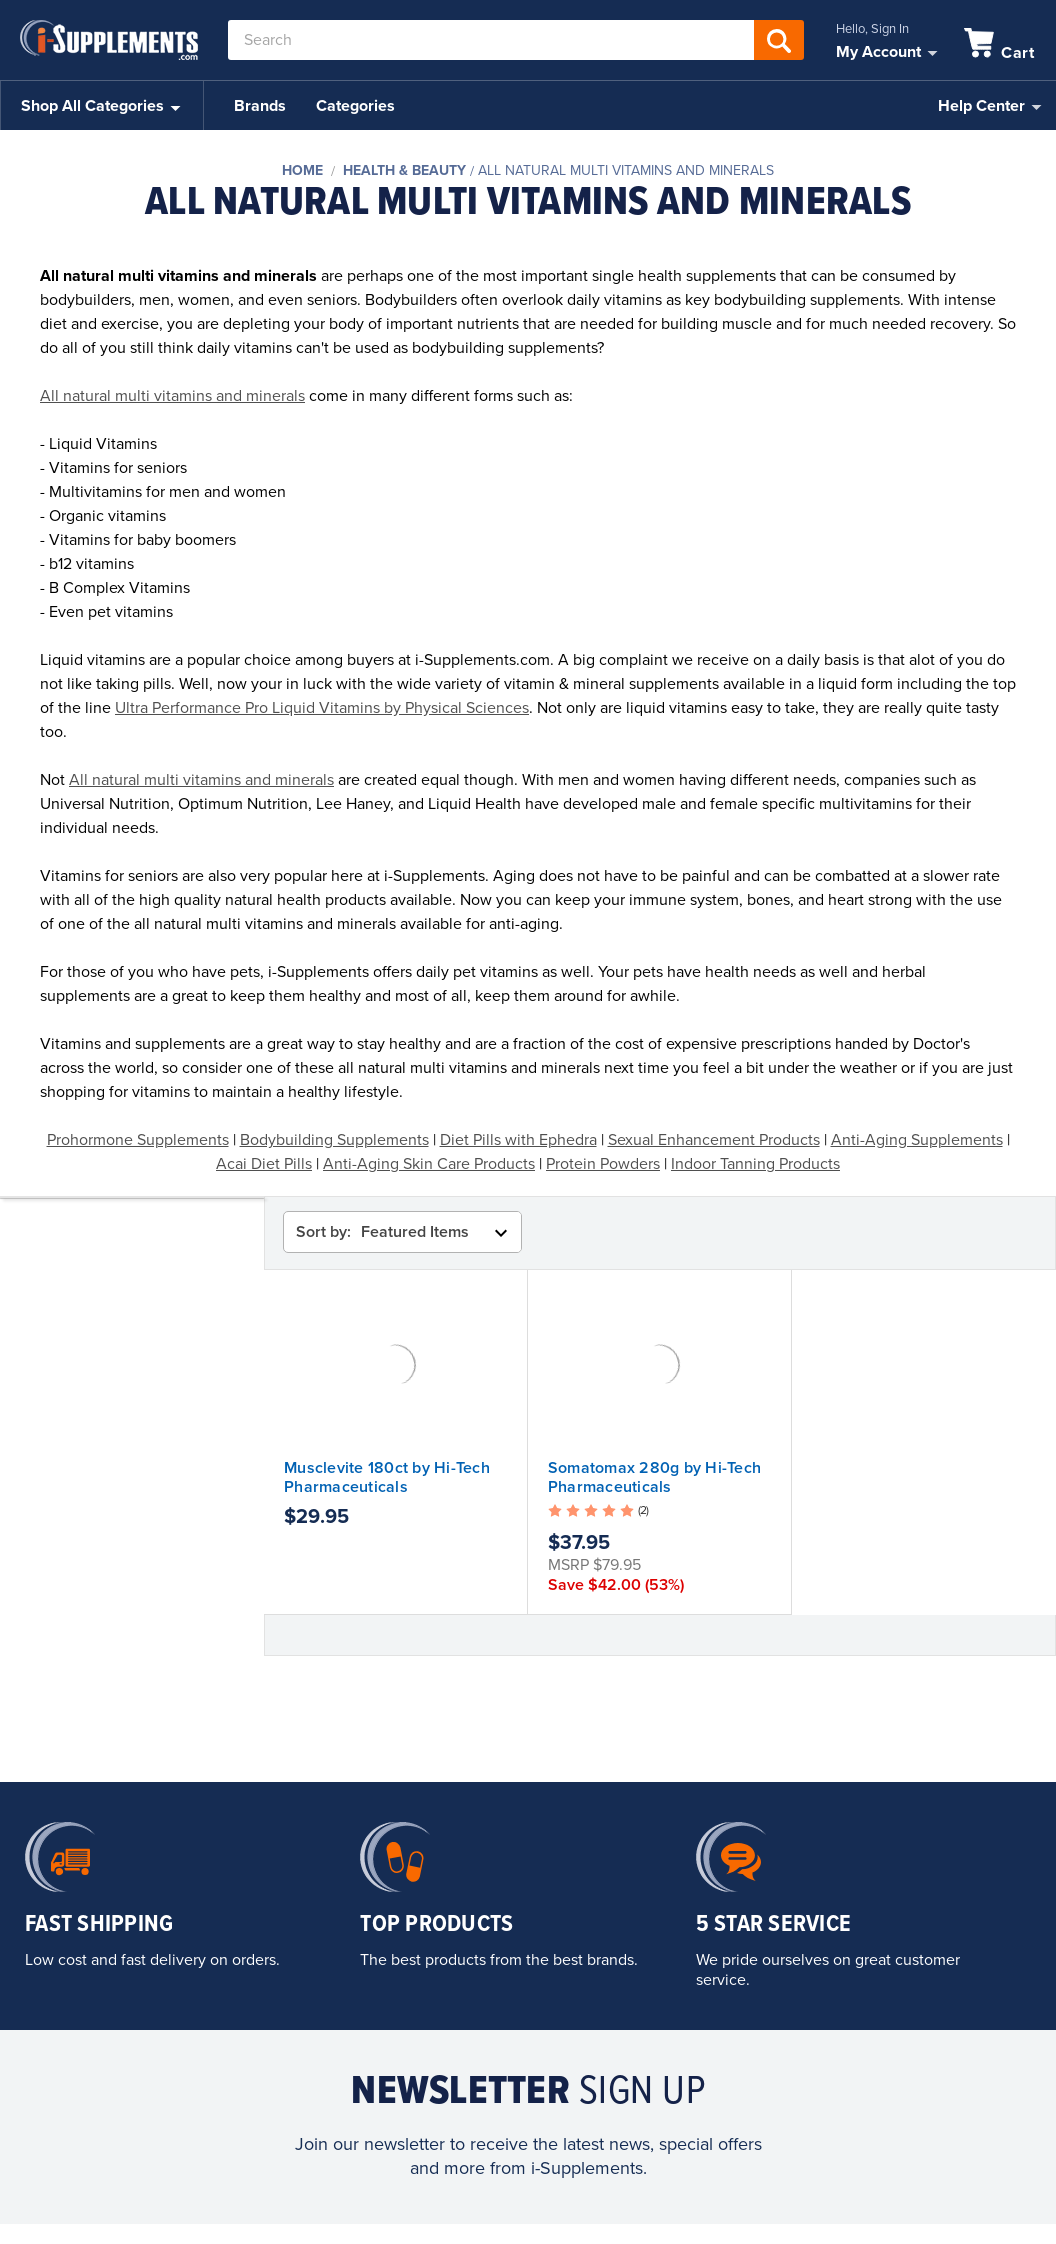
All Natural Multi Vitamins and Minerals (626, 170)
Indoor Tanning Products (755, 1164)
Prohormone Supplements (138, 1140)
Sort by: (323, 1232)
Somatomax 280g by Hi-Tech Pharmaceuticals (654, 1477)
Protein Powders (603, 1164)
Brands (260, 106)
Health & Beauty (404, 170)
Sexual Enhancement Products (714, 1140)
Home (302, 170)
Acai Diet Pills (264, 1164)
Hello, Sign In (872, 29)
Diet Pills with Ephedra (518, 1140)
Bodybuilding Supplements (334, 1140)
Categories (355, 106)
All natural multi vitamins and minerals (172, 396)
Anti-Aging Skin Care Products (429, 1164)
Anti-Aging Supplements (917, 1140)
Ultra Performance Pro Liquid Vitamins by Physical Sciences (322, 708)
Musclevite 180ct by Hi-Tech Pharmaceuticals (387, 1477)
